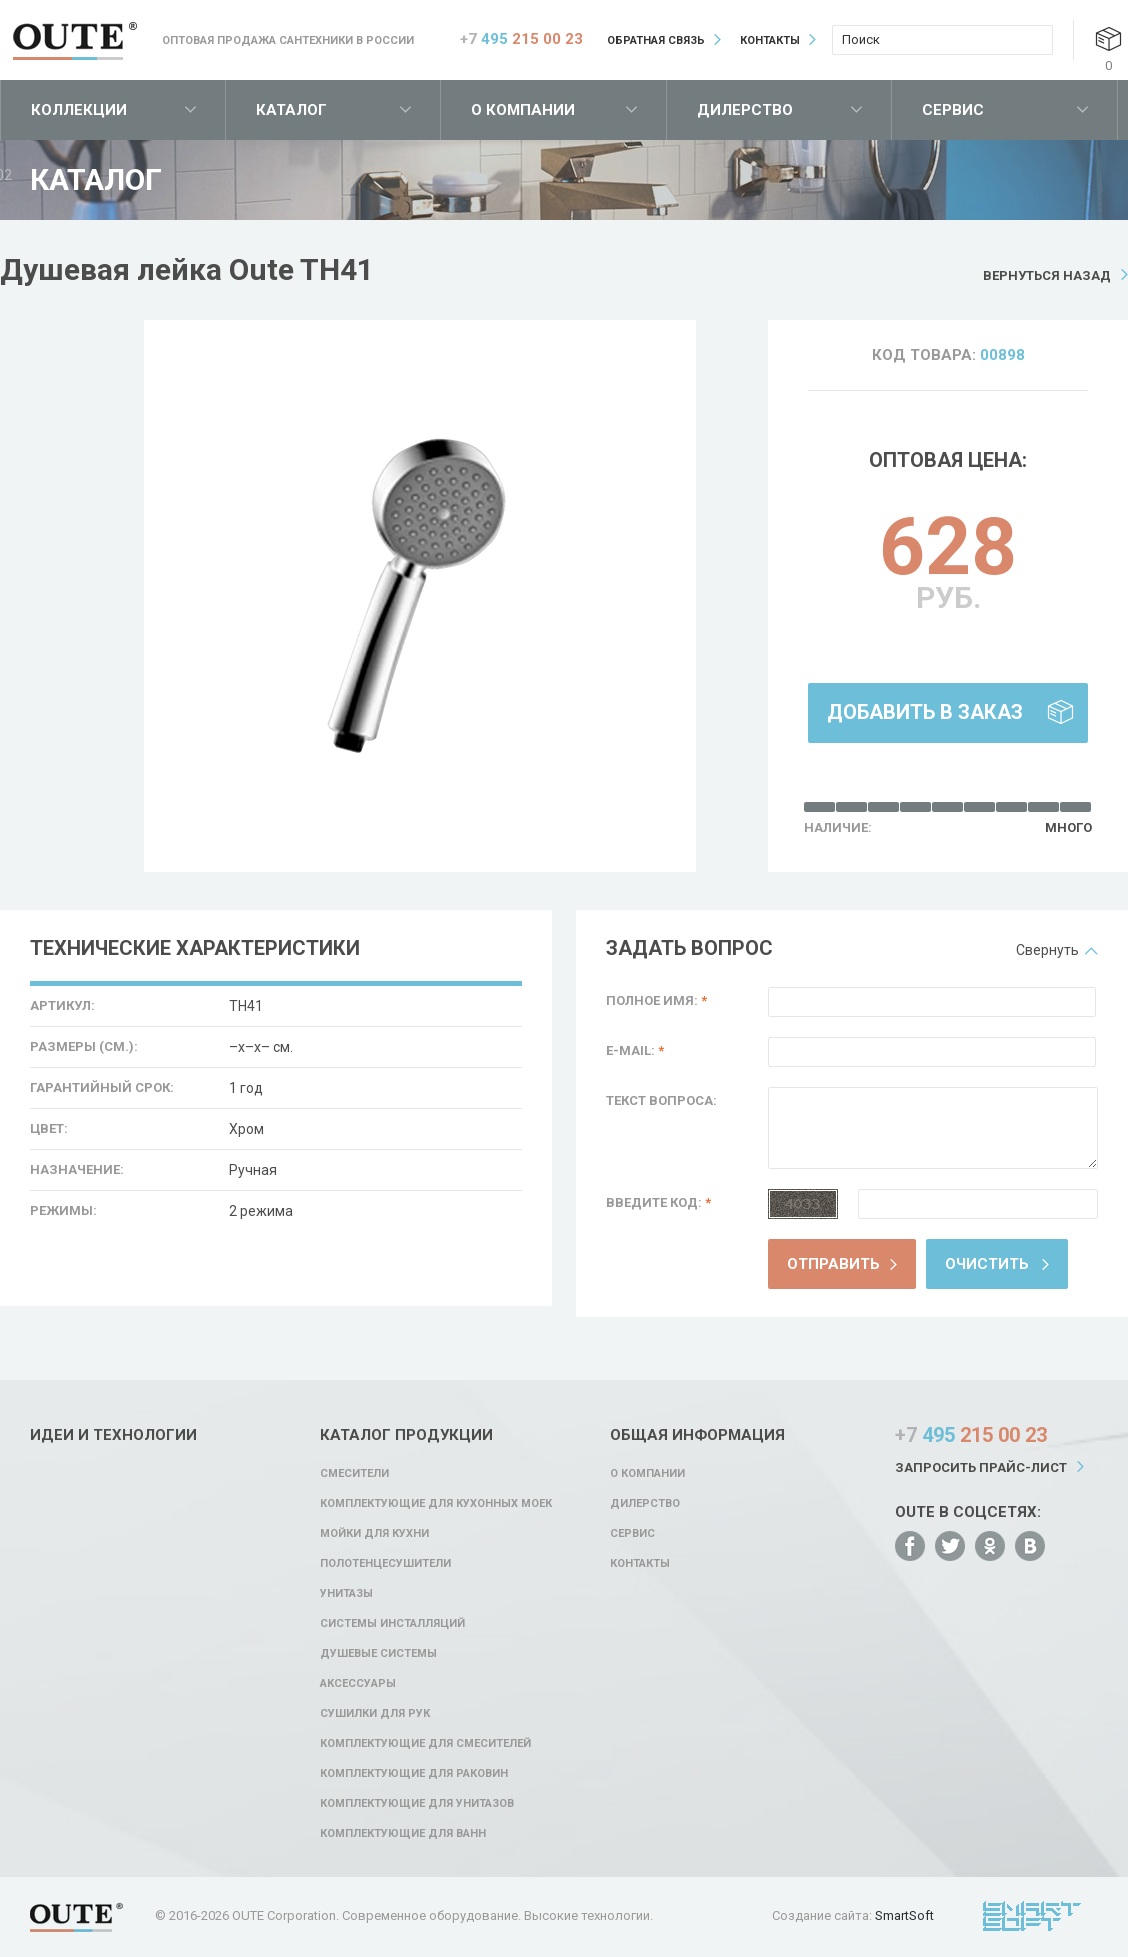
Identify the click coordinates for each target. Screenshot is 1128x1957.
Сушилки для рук (375, 1713)
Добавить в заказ (925, 712)
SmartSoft (904, 1915)
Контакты (770, 40)
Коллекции (79, 110)
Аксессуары (358, 1683)
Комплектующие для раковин (414, 1773)
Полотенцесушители (385, 1563)
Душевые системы (378, 1653)
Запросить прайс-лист (981, 1467)
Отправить (833, 1264)
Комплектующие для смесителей (425, 1743)
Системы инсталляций (392, 1623)
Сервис (953, 110)
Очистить (987, 1264)
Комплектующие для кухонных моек (436, 1503)
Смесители (354, 1473)
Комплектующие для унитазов (417, 1803)
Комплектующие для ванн (403, 1833)
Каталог (291, 110)
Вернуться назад (1047, 275)
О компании (523, 110)
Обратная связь (656, 40)
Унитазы (346, 1593)
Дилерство (745, 110)
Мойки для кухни (374, 1533)
